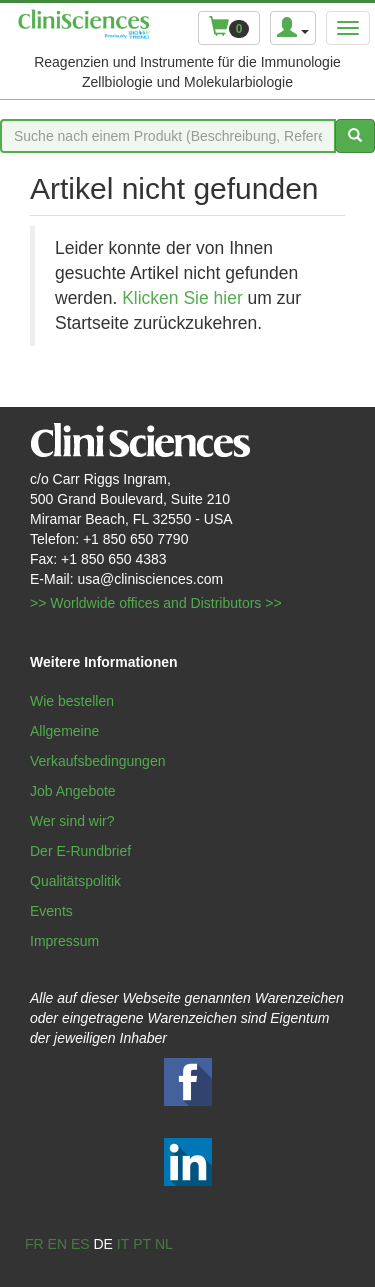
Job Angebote (73, 791)
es (80, 1244)
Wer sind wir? (72, 821)
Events (51, 911)
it (123, 1244)
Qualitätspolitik (75, 881)
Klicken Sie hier (182, 298)
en (57, 1244)
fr (34, 1244)
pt (142, 1244)
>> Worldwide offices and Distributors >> (156, 603)
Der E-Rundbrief (80, 851)
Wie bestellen (72, 701)
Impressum (64, 941)
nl (164, 1244)
